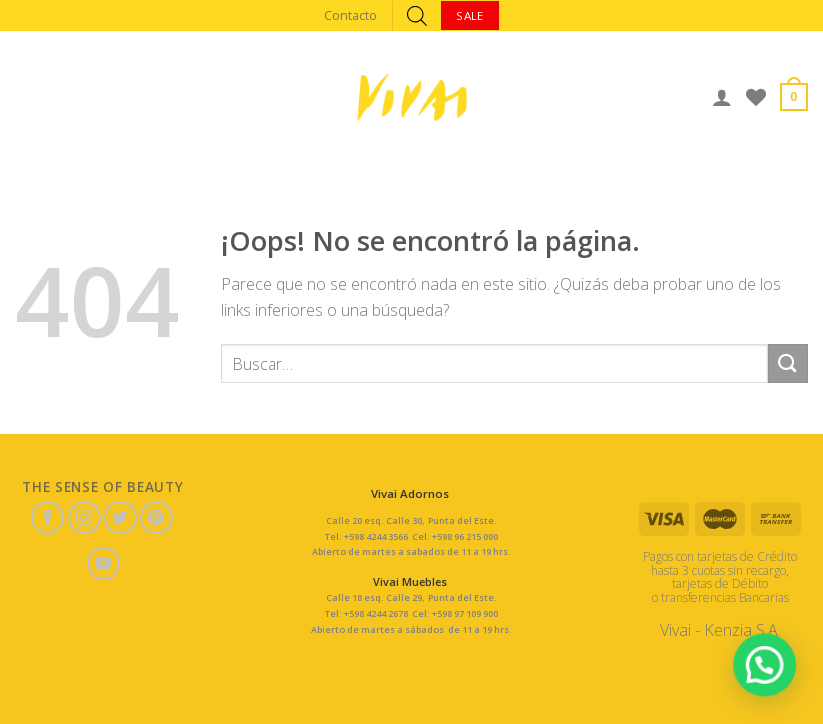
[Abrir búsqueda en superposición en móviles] (417, 15)
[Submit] (788, 363)
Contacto (350, 15)
